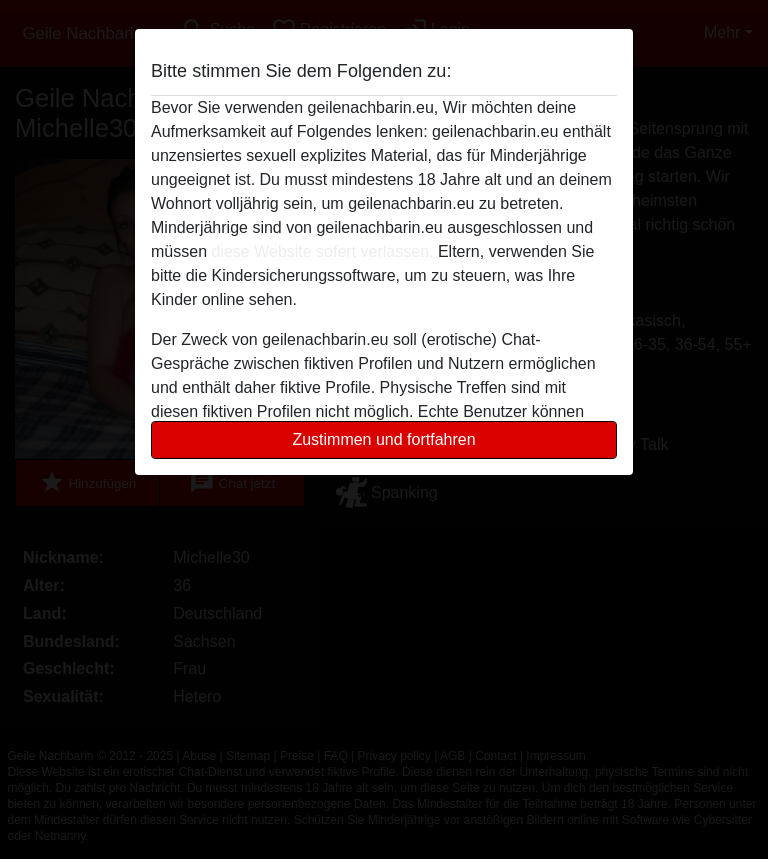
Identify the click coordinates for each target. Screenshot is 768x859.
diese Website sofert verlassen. (322, 251)
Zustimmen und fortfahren (383, 439)
